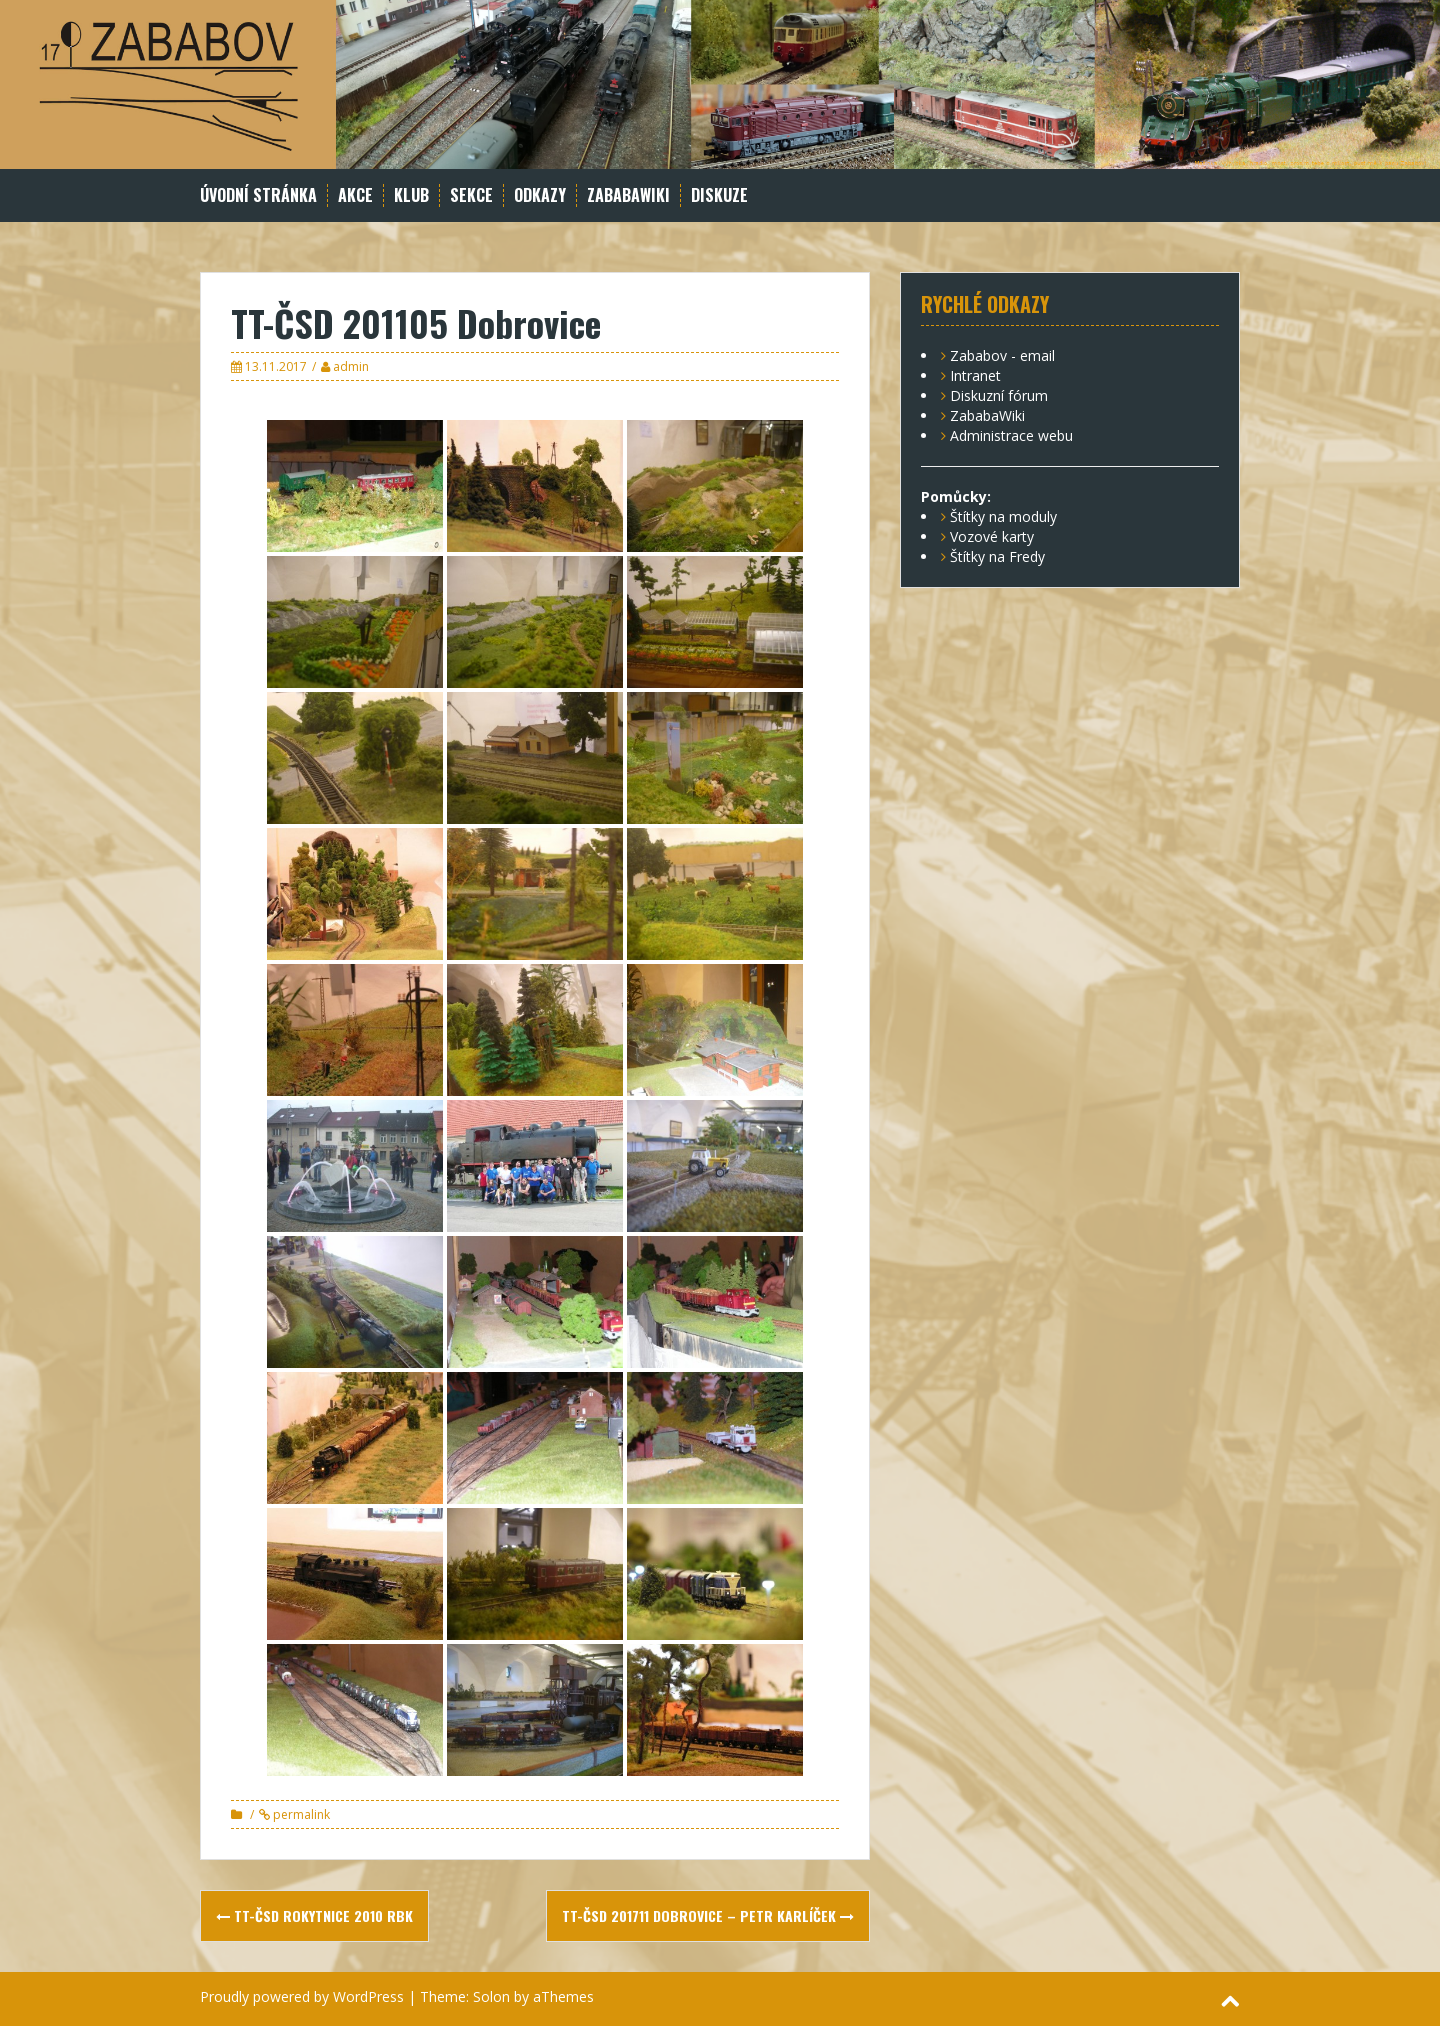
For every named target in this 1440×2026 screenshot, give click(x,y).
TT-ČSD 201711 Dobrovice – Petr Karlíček (708, 1915)
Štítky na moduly (1003, 516)
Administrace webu (1011, 435)
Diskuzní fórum (999, 395)
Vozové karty (992, 536)
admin (351, 366)
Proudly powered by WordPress (302, 1996)
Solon (491, 1996)
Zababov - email (1002, 355)
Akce (355, 195)
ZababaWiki (628, 195)
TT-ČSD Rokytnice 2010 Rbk (314, 1915)
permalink (300, 1814)
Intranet (975, 375)
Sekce (471, 195)
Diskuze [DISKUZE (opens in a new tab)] (719, 195)
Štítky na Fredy (997, 556)
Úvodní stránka (258, 195)
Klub (411, 195)
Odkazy (540, 195)
